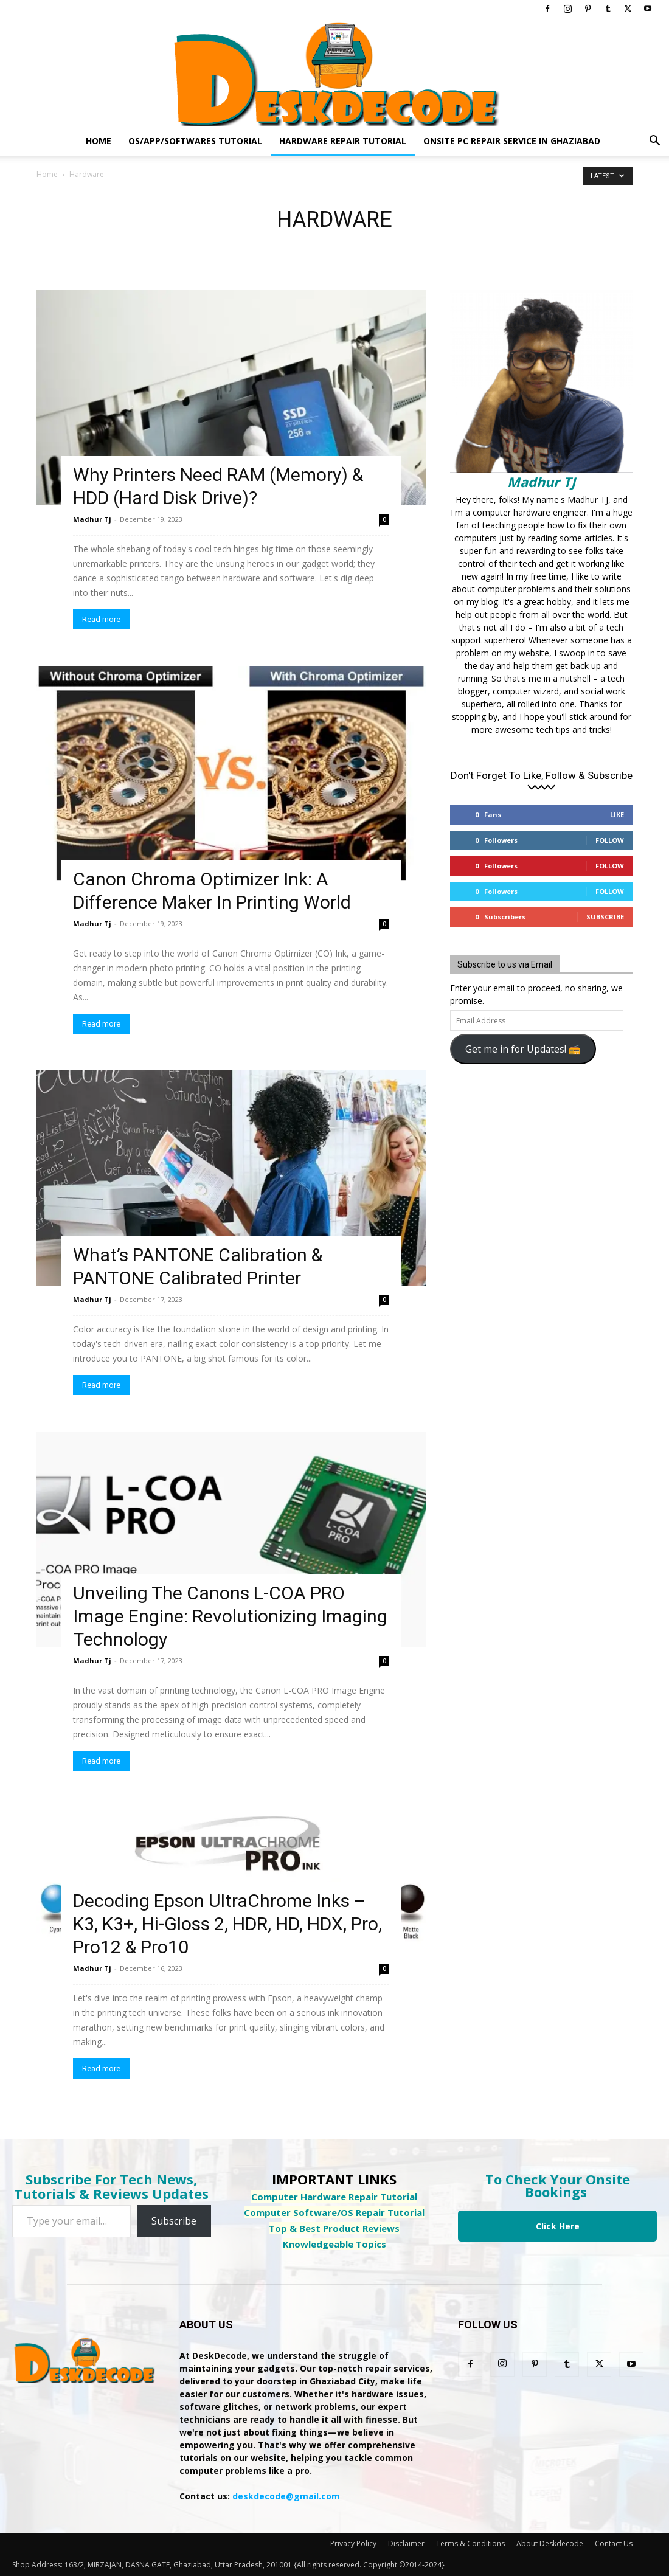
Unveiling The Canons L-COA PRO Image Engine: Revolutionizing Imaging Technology (230, 1616)
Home (98, 141)
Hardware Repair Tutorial (342, 141)
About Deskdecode (549, 2543)
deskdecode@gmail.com (286, 2496)
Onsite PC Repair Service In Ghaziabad (511, 141)
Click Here (558, 2226)
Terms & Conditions (470, 2543)
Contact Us (614, 2543)
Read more (101, 619)
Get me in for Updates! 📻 (523, 1049)
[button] (654, 142)
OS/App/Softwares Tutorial (195, 141)
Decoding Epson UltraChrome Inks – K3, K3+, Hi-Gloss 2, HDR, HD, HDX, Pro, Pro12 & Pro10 (227, 1924)
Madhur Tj (92, 519)
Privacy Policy (353, 2543)
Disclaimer (406, 2543)
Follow (609, 840)
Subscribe (605, 916)
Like (617, 814)
